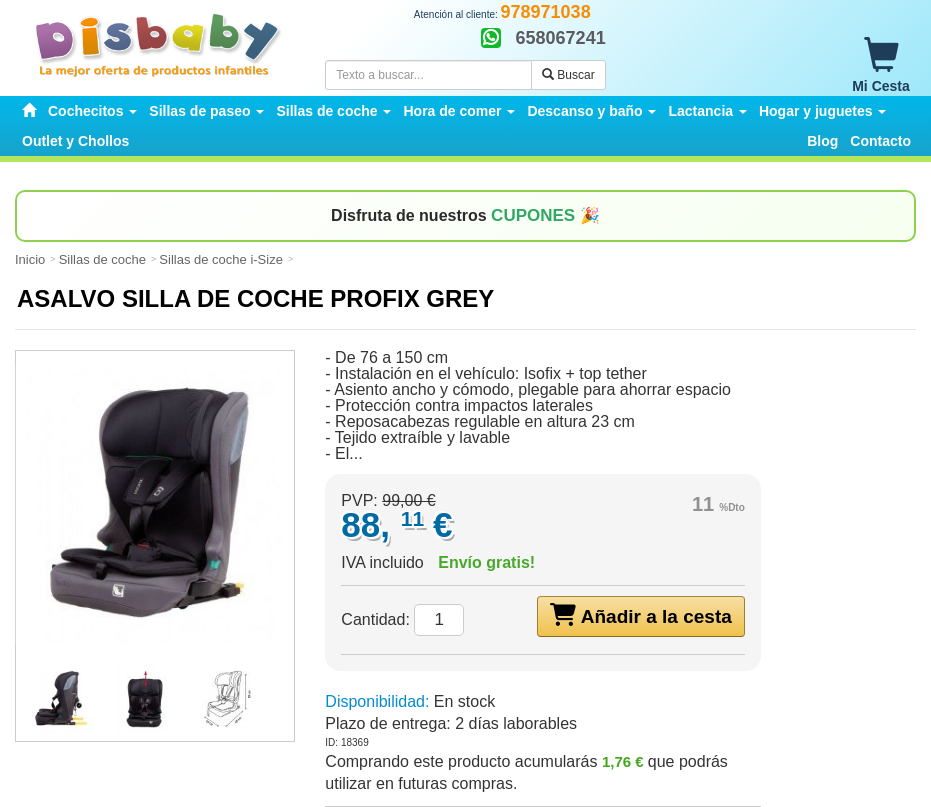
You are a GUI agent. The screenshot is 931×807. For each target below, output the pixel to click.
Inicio (30, 259)
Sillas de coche (102, 259)
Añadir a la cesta (641, 615)
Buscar (568, 75)
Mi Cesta (881, 66)
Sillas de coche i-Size (221, 259)
